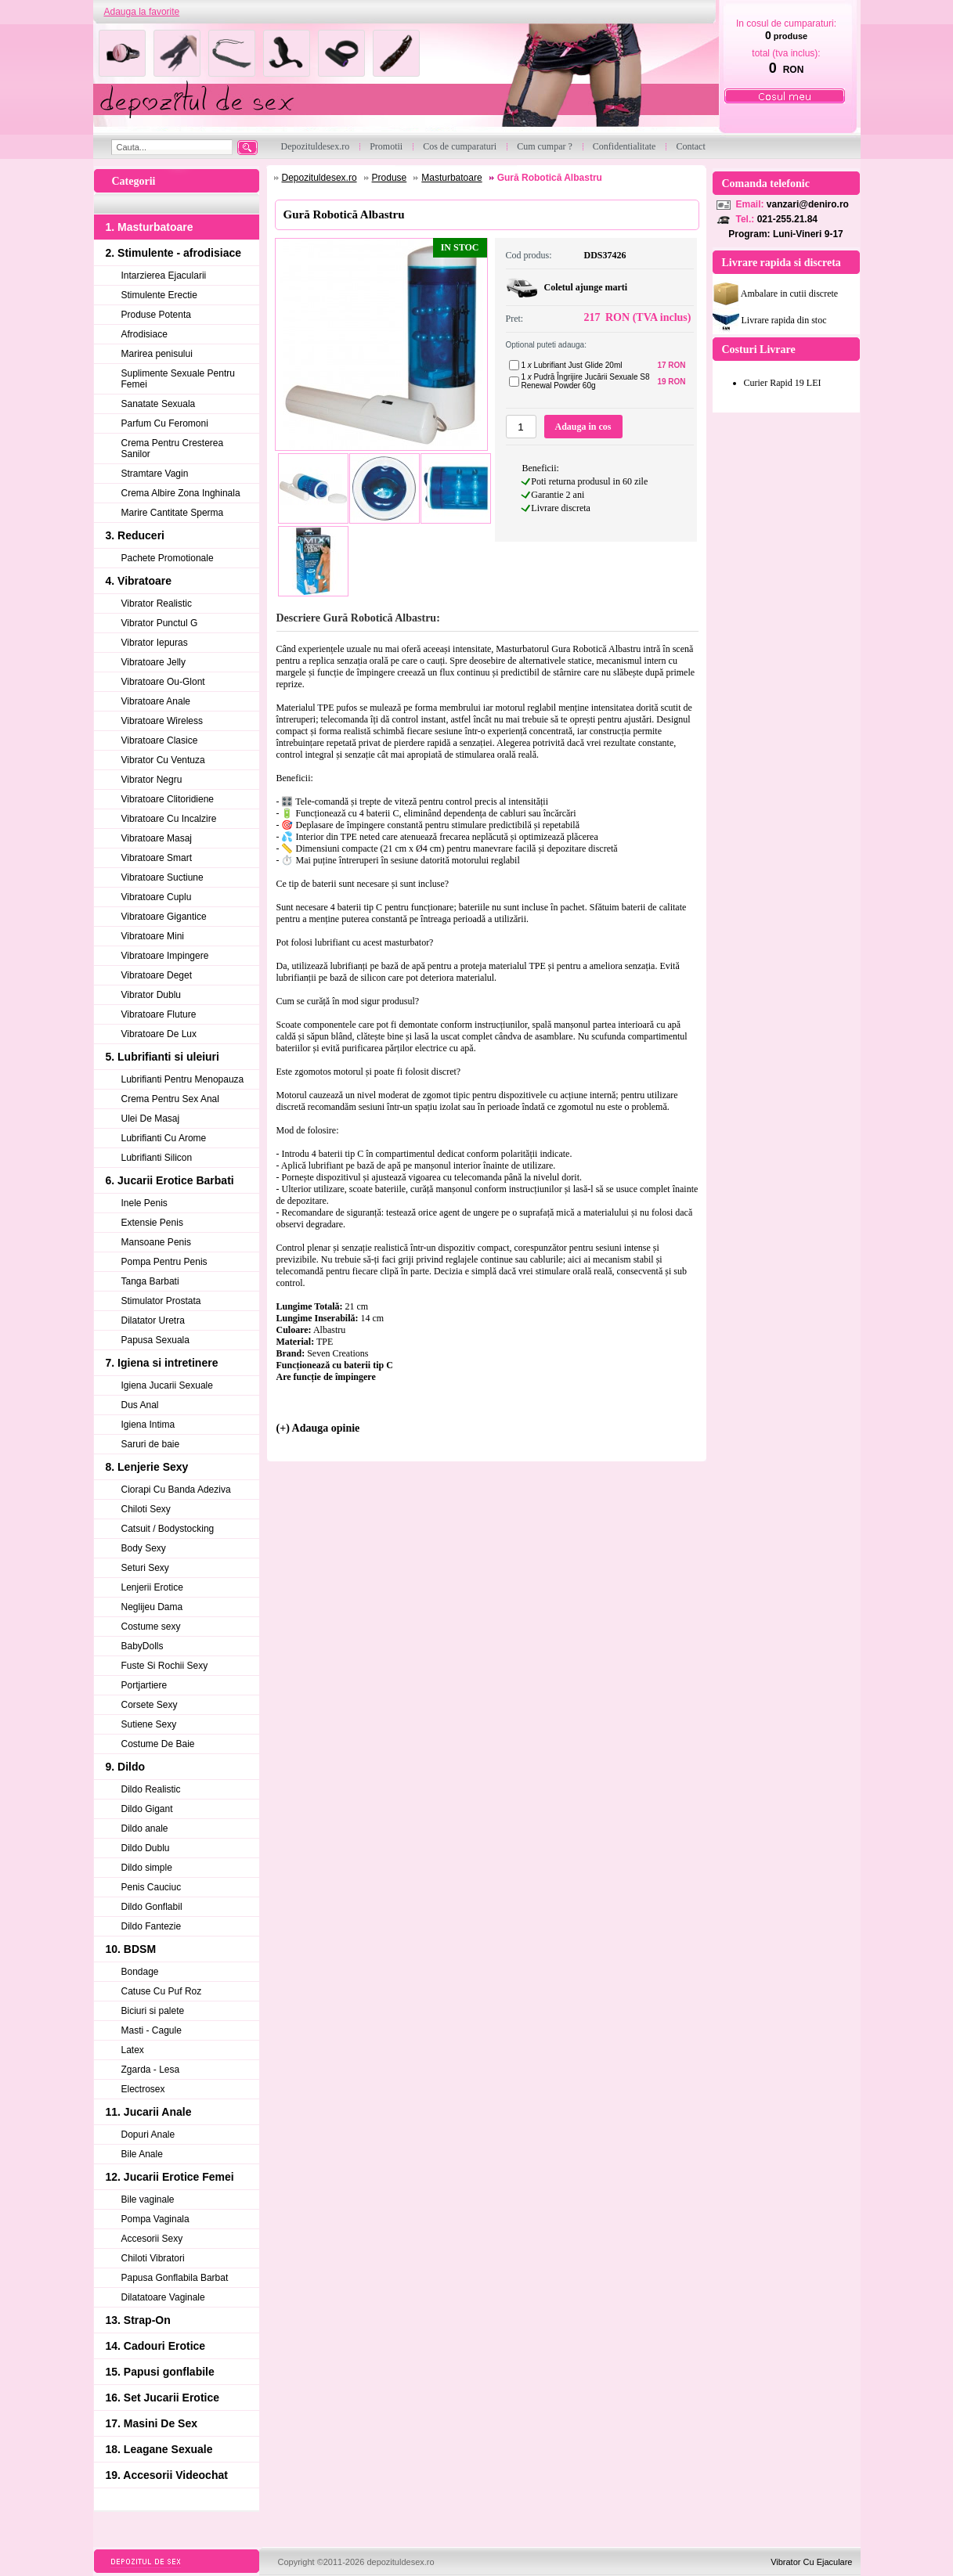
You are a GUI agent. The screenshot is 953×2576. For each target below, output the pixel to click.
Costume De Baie (158, 1743)
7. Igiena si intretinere (162, 1362)
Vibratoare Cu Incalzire (169, 818)
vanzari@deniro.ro (808, 204)
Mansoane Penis (156, 1242)
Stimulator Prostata (161, 1300)
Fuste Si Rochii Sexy (164, 1665)
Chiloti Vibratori (153, 2258)
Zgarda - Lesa (150, 2069)
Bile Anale (142, 2154)
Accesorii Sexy (152, 2238)
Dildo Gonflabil (151, 1906)
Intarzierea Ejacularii (164, 275)
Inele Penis (144, 1203)
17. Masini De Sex (152, 2423)
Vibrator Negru (151, 779)
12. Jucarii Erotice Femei (170, 2177)
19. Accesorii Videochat (167, 2475)
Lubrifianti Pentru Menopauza (182, 1079)
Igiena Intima (148, 1424)
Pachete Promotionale (167, 558)
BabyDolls (142, 1646)
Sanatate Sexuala (158, 403)
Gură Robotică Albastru (549, 177)
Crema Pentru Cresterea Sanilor (172, 448)
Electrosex (143, 2089)
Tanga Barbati (150, 1281)
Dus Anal (140, 1405)
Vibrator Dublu (151, 994)
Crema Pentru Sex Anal (170, 1098)
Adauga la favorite (142, 11)
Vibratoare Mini (152, 936)
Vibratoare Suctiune (162, 877)
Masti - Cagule (151, 2030)
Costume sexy (151, 1626)
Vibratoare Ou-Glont (163, 681)
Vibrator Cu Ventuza (163, 760)
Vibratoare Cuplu (156, 897)
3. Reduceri (135, 535)
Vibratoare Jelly (153, 662)
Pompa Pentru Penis (164, 1261)
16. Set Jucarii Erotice (163, 2397)
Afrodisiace (144, 334)
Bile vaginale (148, 2199)
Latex (132, 2050)
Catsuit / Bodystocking (168, 1528)
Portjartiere (144, 1685)
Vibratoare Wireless (162, 720)
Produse (389, 177)
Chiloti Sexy (146, 1509)
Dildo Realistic (151, 1789)
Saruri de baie (150, 1444)
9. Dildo (126, 1766)
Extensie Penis (152, 1222)
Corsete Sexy (149, 1704)
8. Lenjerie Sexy (147, 1467)
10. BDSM (131, 1949)
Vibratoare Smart (157, 857)
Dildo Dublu (145, 1848)
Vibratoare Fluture (159, 1014)
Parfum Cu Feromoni (164, 423)
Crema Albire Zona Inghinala (180, 493)
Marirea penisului (157, 353)
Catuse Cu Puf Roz (161, 1991)
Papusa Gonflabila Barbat (175, 2277)
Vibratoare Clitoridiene (168, 799)
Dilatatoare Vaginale (163, 2297)
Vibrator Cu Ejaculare (811, 2562)
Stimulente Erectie (159, 295)
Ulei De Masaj (150, 1118)
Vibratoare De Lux (159, 1034)
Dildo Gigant (147, 1808)
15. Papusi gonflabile (160, 2371)
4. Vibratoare (139, 581)
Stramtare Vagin (155, 473)
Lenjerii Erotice (152, 1587)
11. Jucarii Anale (149, 2112)
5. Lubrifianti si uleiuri (162, 1056)
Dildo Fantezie (151, 1926)
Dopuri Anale (148, 2134)
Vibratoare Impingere (165, 955)
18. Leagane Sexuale (159, 2449)
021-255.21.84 (787, 219)
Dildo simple (146, 1867)
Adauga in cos (582, 426)
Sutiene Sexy (149, 1724)
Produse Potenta (156, 314)
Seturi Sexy (145, 1567)
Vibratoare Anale (156, 701)
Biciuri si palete (153, 2010)
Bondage (140, 1971)
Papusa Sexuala (155, 1340)
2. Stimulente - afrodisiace (174, 253)
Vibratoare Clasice (159, 740)
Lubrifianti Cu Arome (164, 1138)
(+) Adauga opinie (318, 1428)
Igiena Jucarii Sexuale (167, 1385)
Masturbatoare (451, 177)
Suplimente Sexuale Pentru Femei (178, 379)
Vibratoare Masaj (157, 838)
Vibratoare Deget (157, 975)
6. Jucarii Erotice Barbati (170, 1180)
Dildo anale (144, 1828)
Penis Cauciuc (151, 1887)
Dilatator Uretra (153, 1320)
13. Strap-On (138, 2320)
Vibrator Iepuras (154, 642)
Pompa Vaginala (155, 2219)
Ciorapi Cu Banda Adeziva (176, 1489)
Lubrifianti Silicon (157, 1157)
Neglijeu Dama (152, 1606)
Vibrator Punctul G (159, 623)
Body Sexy (143, 1548)
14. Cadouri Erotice (156, 2346)
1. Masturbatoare (149, 227)
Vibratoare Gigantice (164, 916)
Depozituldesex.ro (319, 177)
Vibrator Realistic (156, 603)
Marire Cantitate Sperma (172, 512)
